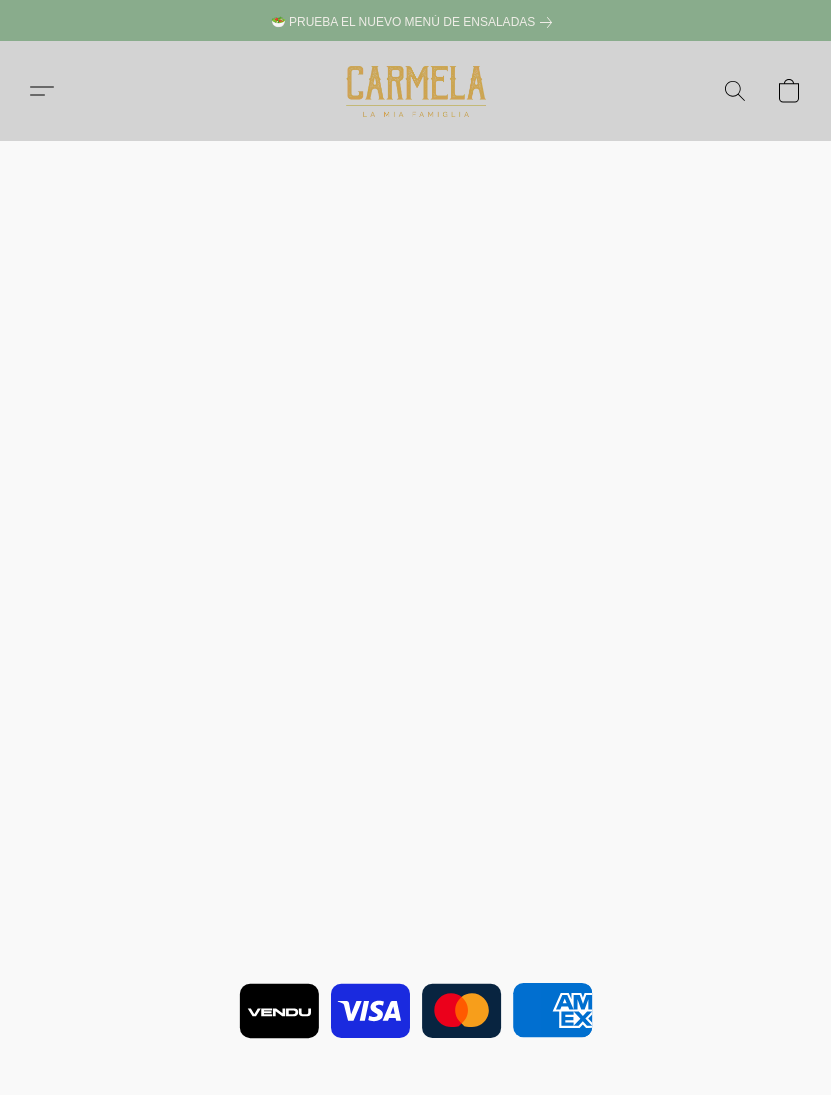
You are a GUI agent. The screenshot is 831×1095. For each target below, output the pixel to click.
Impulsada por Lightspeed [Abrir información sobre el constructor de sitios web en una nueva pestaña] (415, 1045)
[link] (416, 22)
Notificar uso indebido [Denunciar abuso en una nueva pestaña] (415, 1016)
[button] (416, 91)
